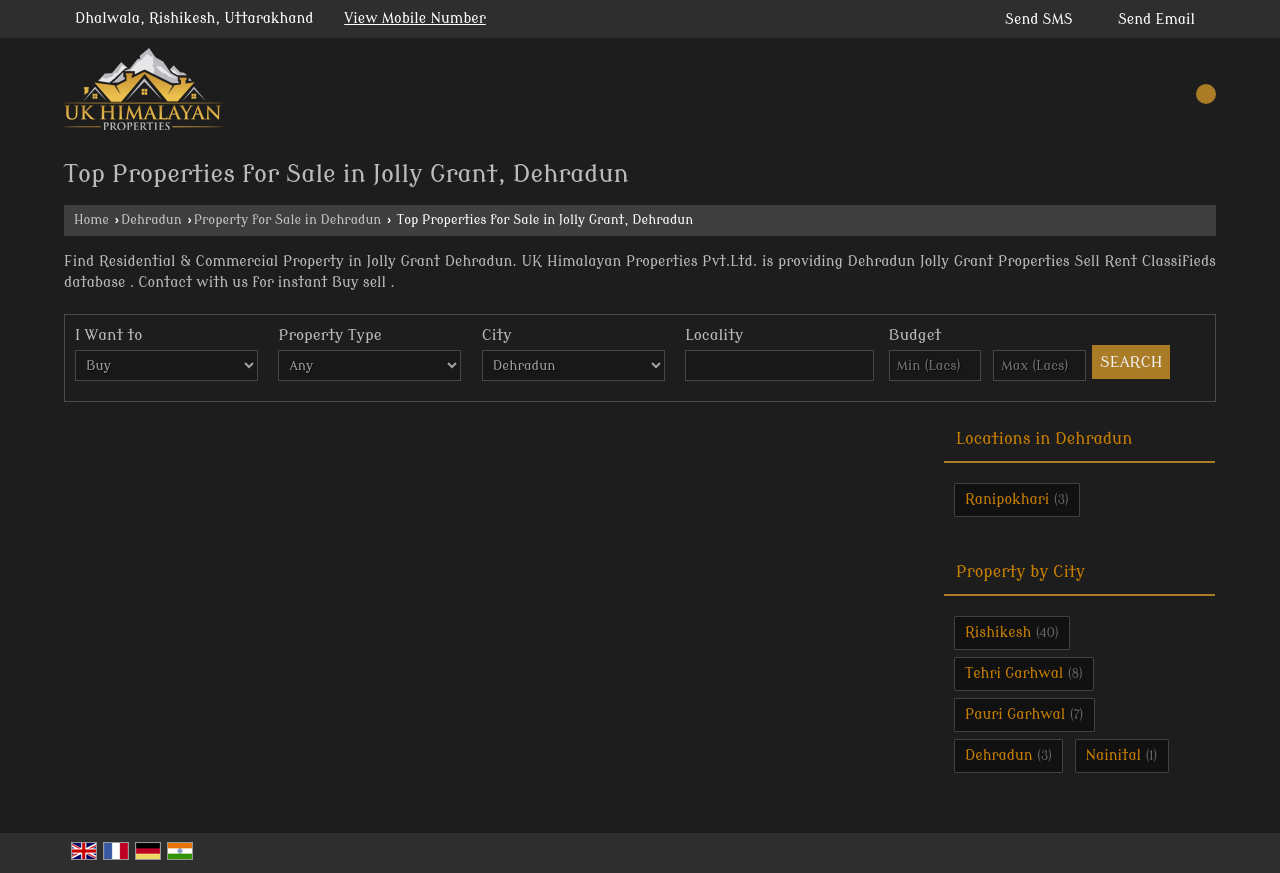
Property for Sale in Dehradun (288, 220)
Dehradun (151, 220)
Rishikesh (998, 632)
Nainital (1114, 755)
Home (91, 220)
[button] (415, 18)
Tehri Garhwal (1014, 673)
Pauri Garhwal (1015, 714)
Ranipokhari (1007, 499)
